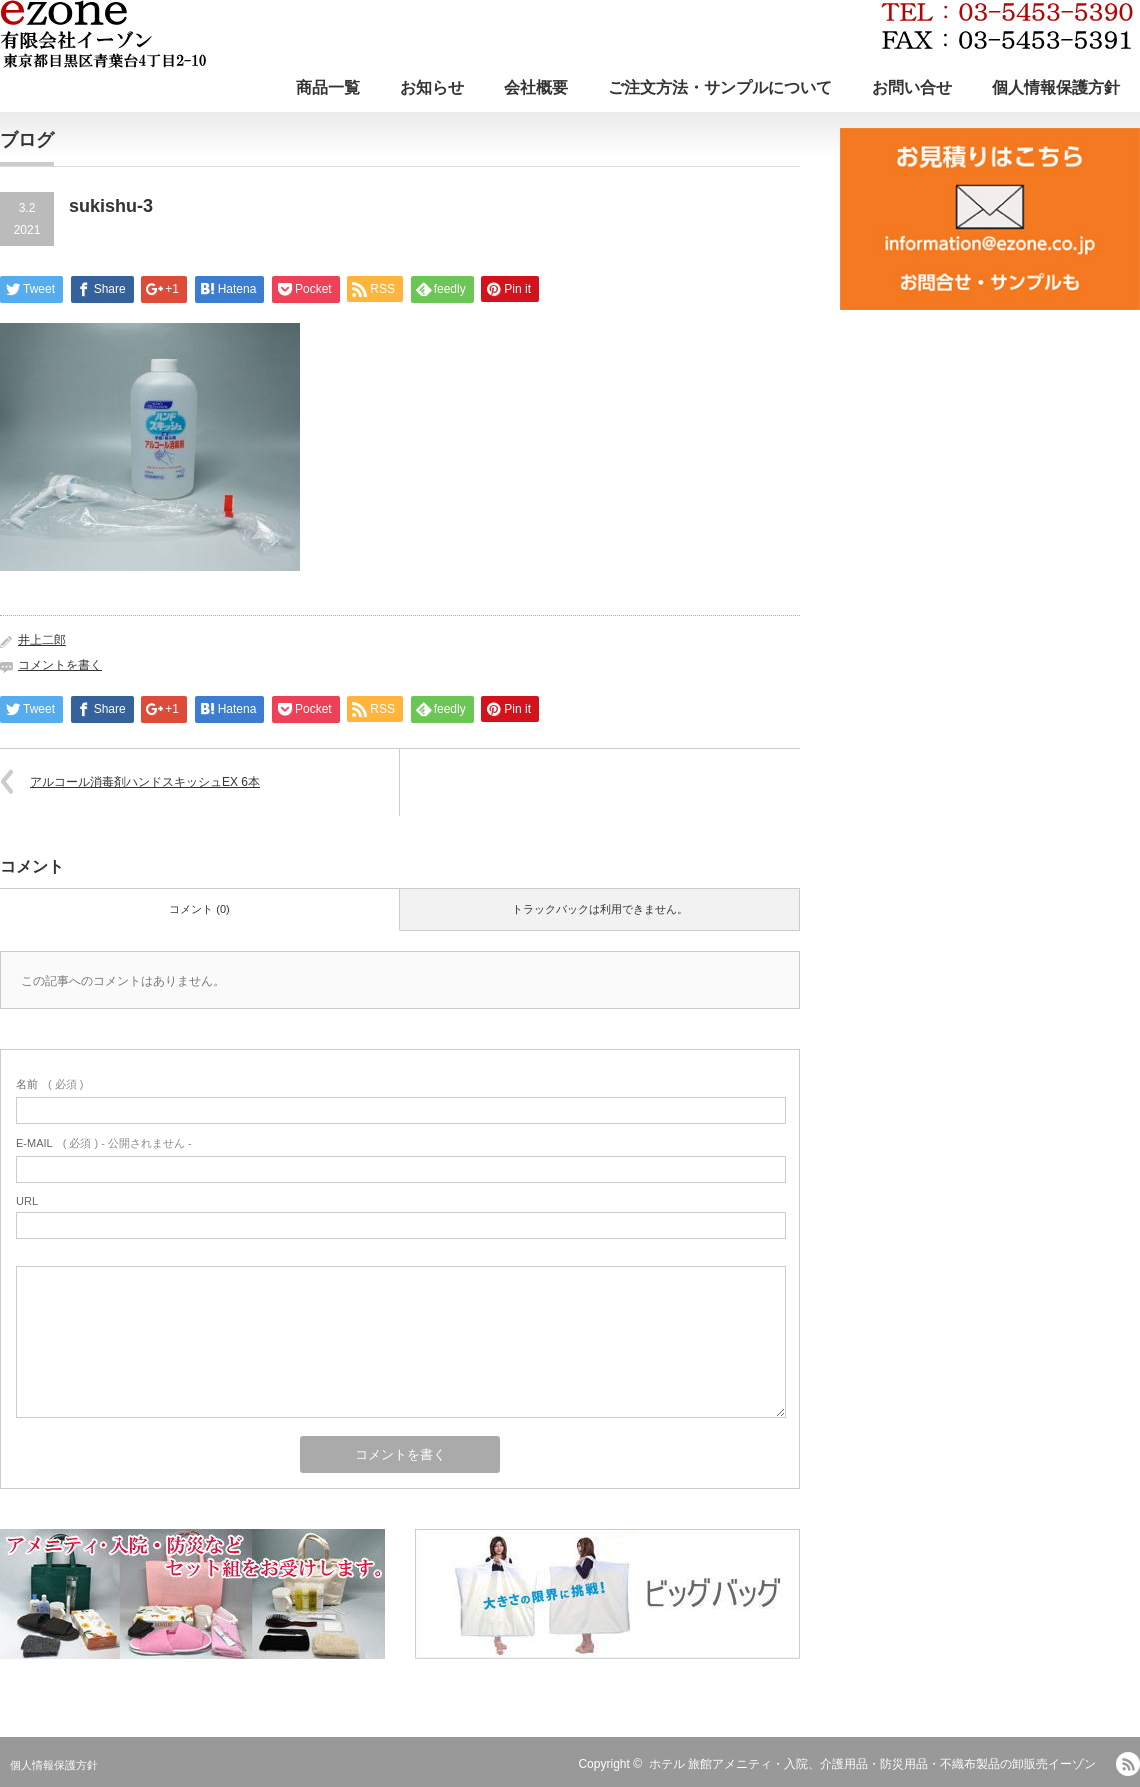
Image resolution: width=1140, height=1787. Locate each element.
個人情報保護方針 (1056, 87)
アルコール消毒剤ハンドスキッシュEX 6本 (145, 782)
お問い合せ (912, 87)
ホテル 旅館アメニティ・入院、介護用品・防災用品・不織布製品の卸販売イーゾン (872, 1764)
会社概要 (536, 87)
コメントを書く (60, 665)
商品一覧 (328, 87)
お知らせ (432, 87)
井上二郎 (42, 640)
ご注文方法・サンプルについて (720, 87)
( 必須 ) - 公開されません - (104, 1143)
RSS (1128, 1764)
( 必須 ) (49, 1084)
